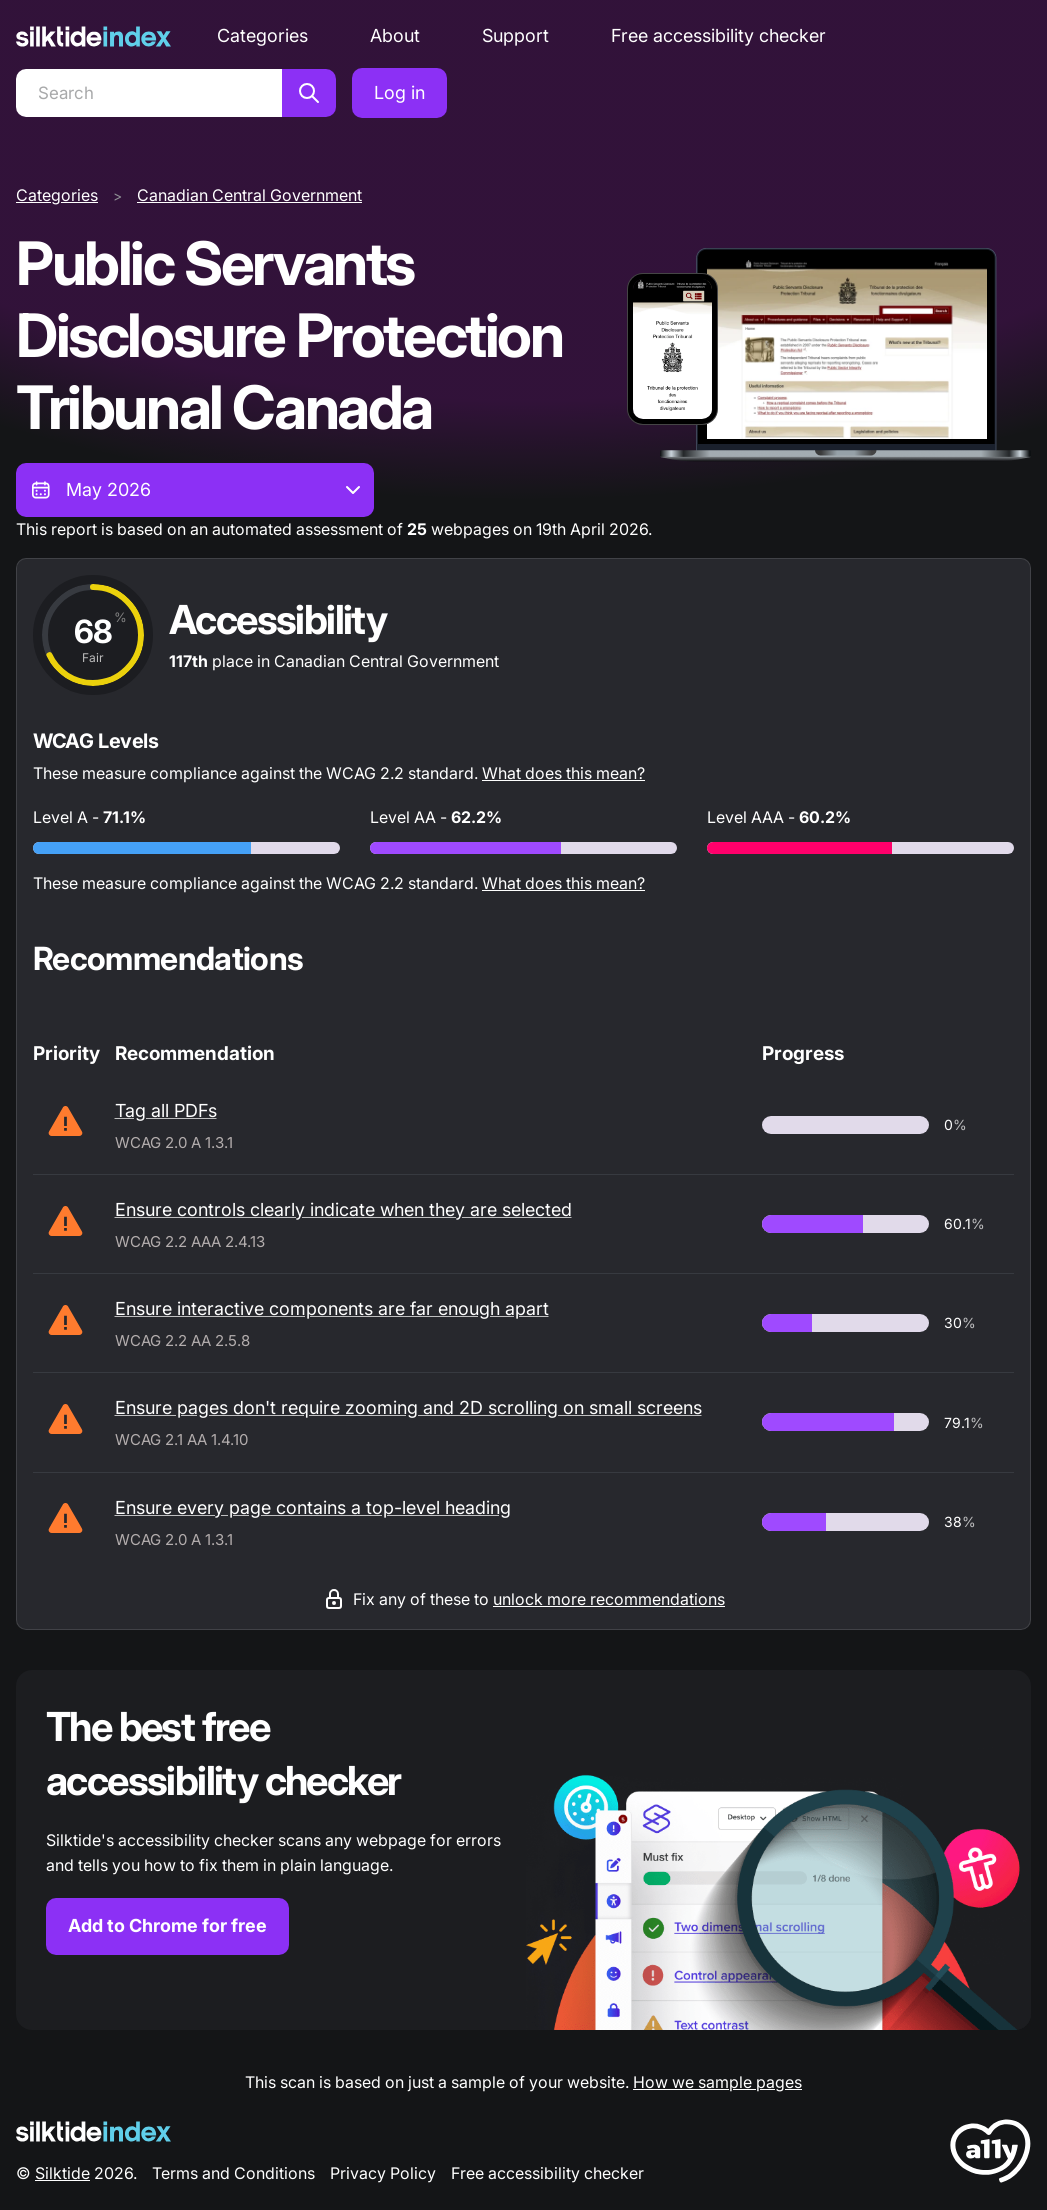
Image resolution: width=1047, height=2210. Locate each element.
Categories (262, 35)
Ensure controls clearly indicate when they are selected (343, 1209)
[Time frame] (195, 490)
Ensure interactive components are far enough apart (332, 1308)
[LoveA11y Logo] (990, 2154)
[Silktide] (93, 36)
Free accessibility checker (718, 35)
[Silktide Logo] (93, 2131)
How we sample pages (717, 2082)
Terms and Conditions (233, 2173)
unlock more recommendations (609, 1599)
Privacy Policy (383, 2173)
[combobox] (195, 490)
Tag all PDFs (166, 1110)
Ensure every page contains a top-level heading (313, 1507)
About (395, 35)
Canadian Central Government (249, 195)
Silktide (62, 2173)
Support (515, 35)
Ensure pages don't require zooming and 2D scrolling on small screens (408, 1407)
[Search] (149, 93)
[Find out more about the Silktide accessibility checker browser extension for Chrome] (523, 1850)
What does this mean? (563, 773)
